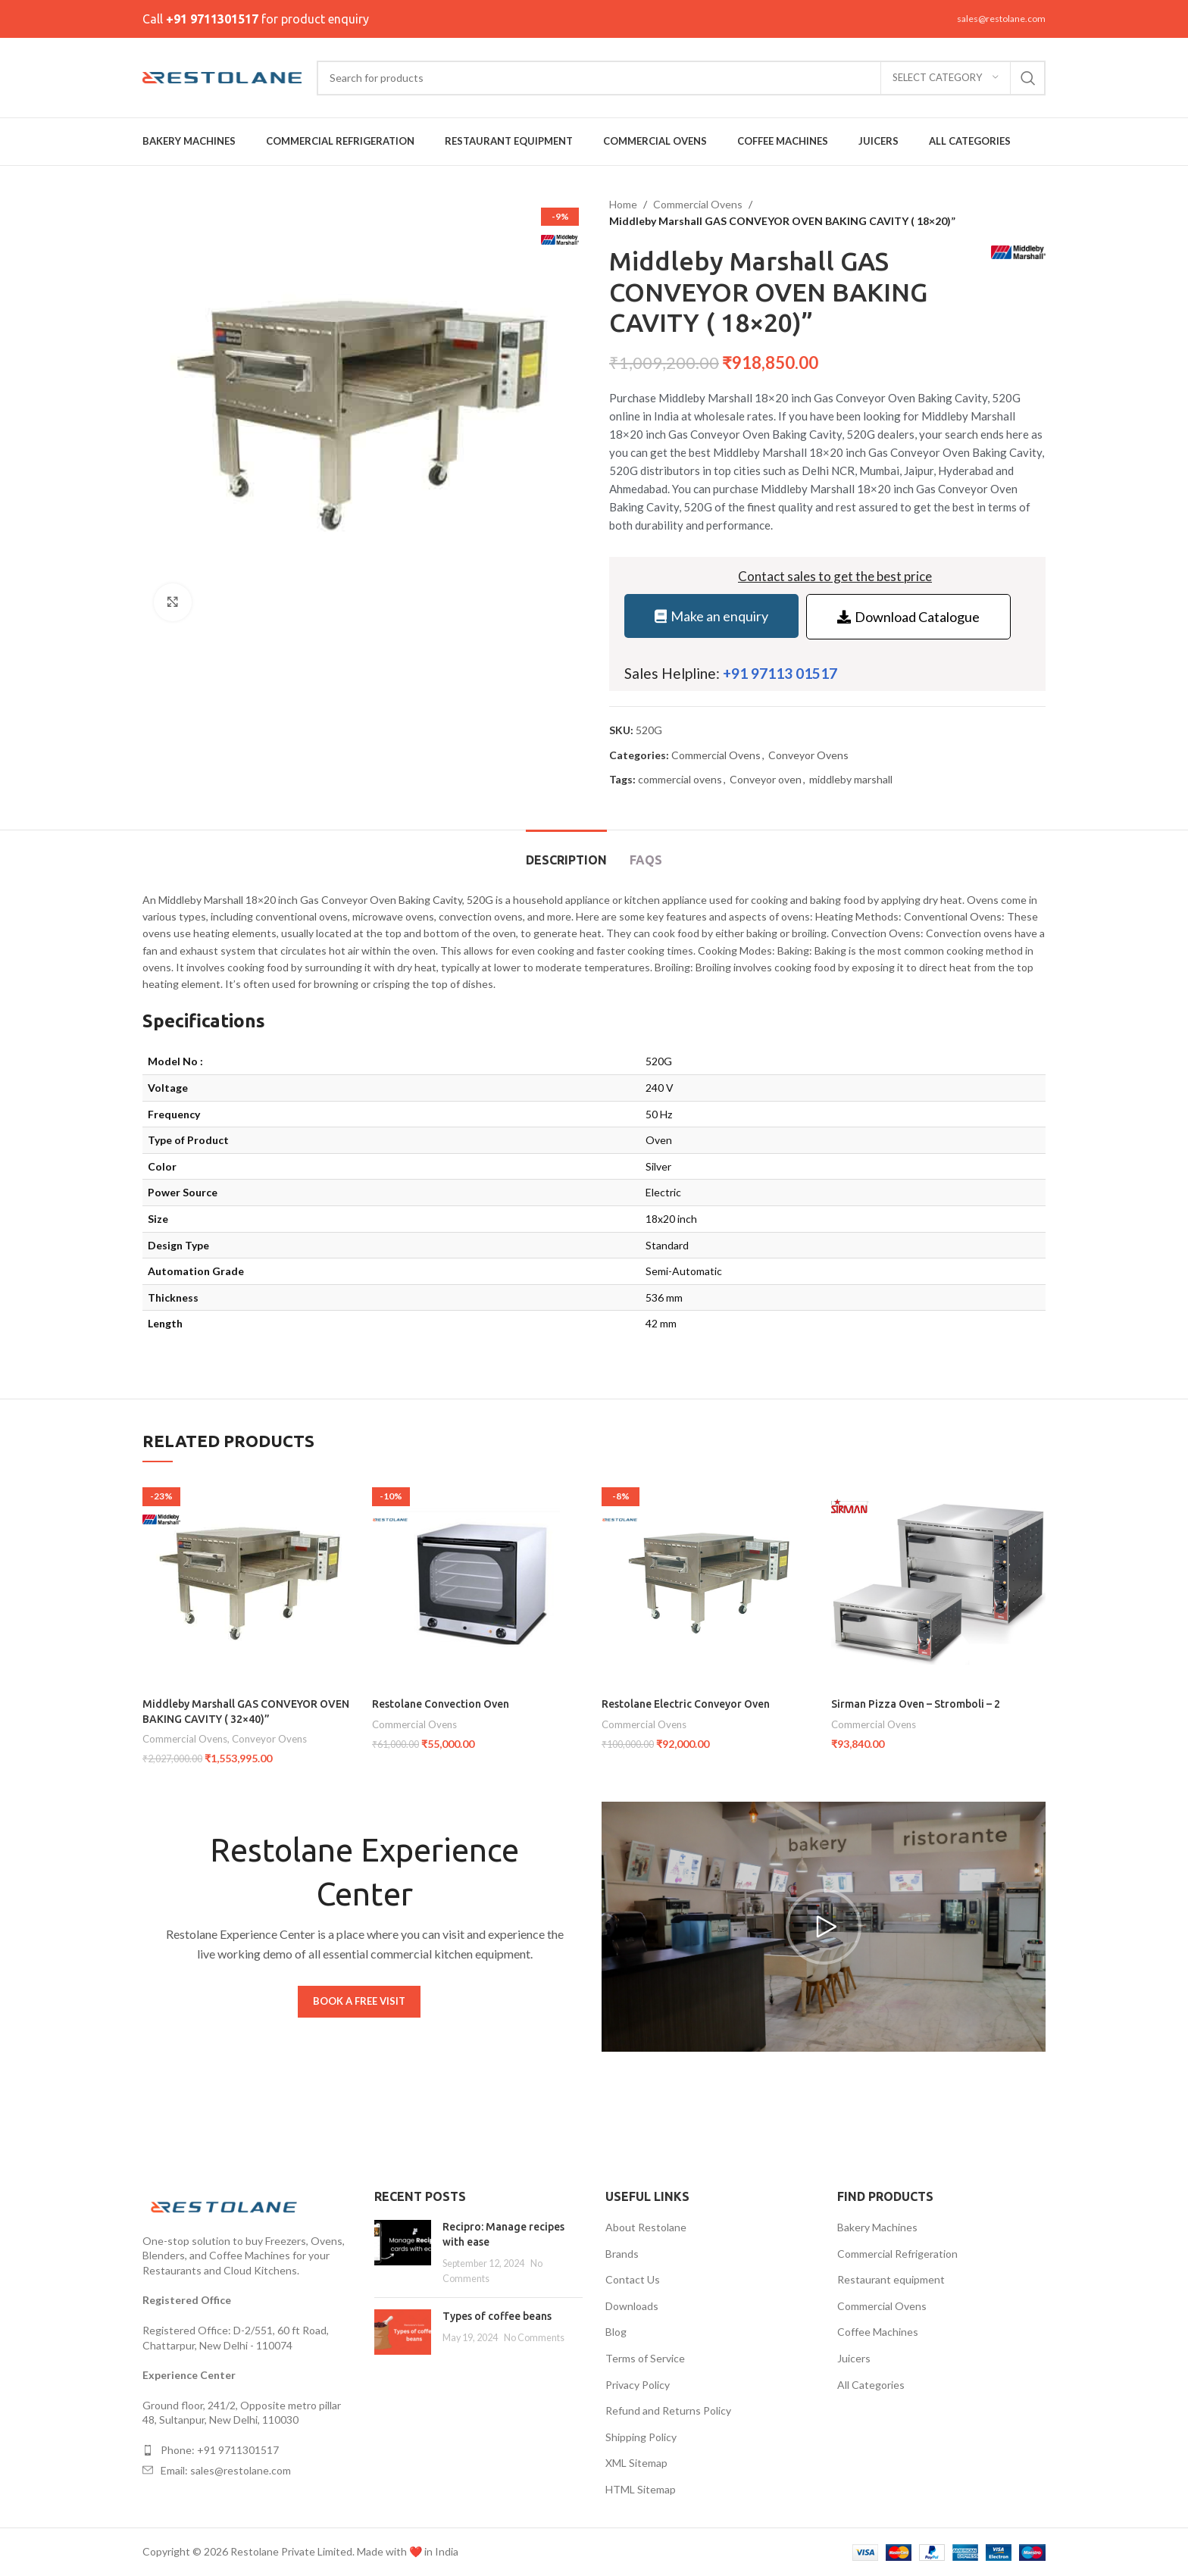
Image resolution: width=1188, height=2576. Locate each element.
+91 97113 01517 (780, 673)
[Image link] (225, 2205)
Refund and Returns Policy (668, 2410)
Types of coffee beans (497, 2316)
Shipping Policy (641, 2437)
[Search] (681, 78)
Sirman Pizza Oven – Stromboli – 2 (915, 1704)
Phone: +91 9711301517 (220, 2449)
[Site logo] (222, 76)
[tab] (566, 853)
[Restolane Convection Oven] (479, 1583)
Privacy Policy (637, 2384)
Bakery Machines (877, 2227)
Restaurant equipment (891, 2279)
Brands (622, 2253)
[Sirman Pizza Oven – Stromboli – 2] (938, 1583)
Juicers (854, 2358)
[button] (823, 1927)
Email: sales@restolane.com (226, 2470)
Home (623, 204)
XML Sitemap (636, 2462)
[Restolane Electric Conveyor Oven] (709, 1583)
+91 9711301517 (212, 19)
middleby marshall (851, 779)
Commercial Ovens (697, 204)
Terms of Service (645, 2358)
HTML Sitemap (640, 2489)
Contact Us (632, 2279)
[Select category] (945, 78)
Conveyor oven (766, 779)
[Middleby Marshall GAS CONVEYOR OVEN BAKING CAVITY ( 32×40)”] (249, 1583)
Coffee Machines (877, 2331)
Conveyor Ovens (808, 755)
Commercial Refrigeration (897, 2253)
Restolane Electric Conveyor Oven (686, 1704)
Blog (616, 2331)
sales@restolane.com (1001, 18)
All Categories (871, 2384)
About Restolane (645, 2227)
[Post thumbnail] (402, 2252)
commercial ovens (680, 779)
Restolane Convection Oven (440, 1704)
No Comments (534, 2337)
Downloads (631, 2305)
